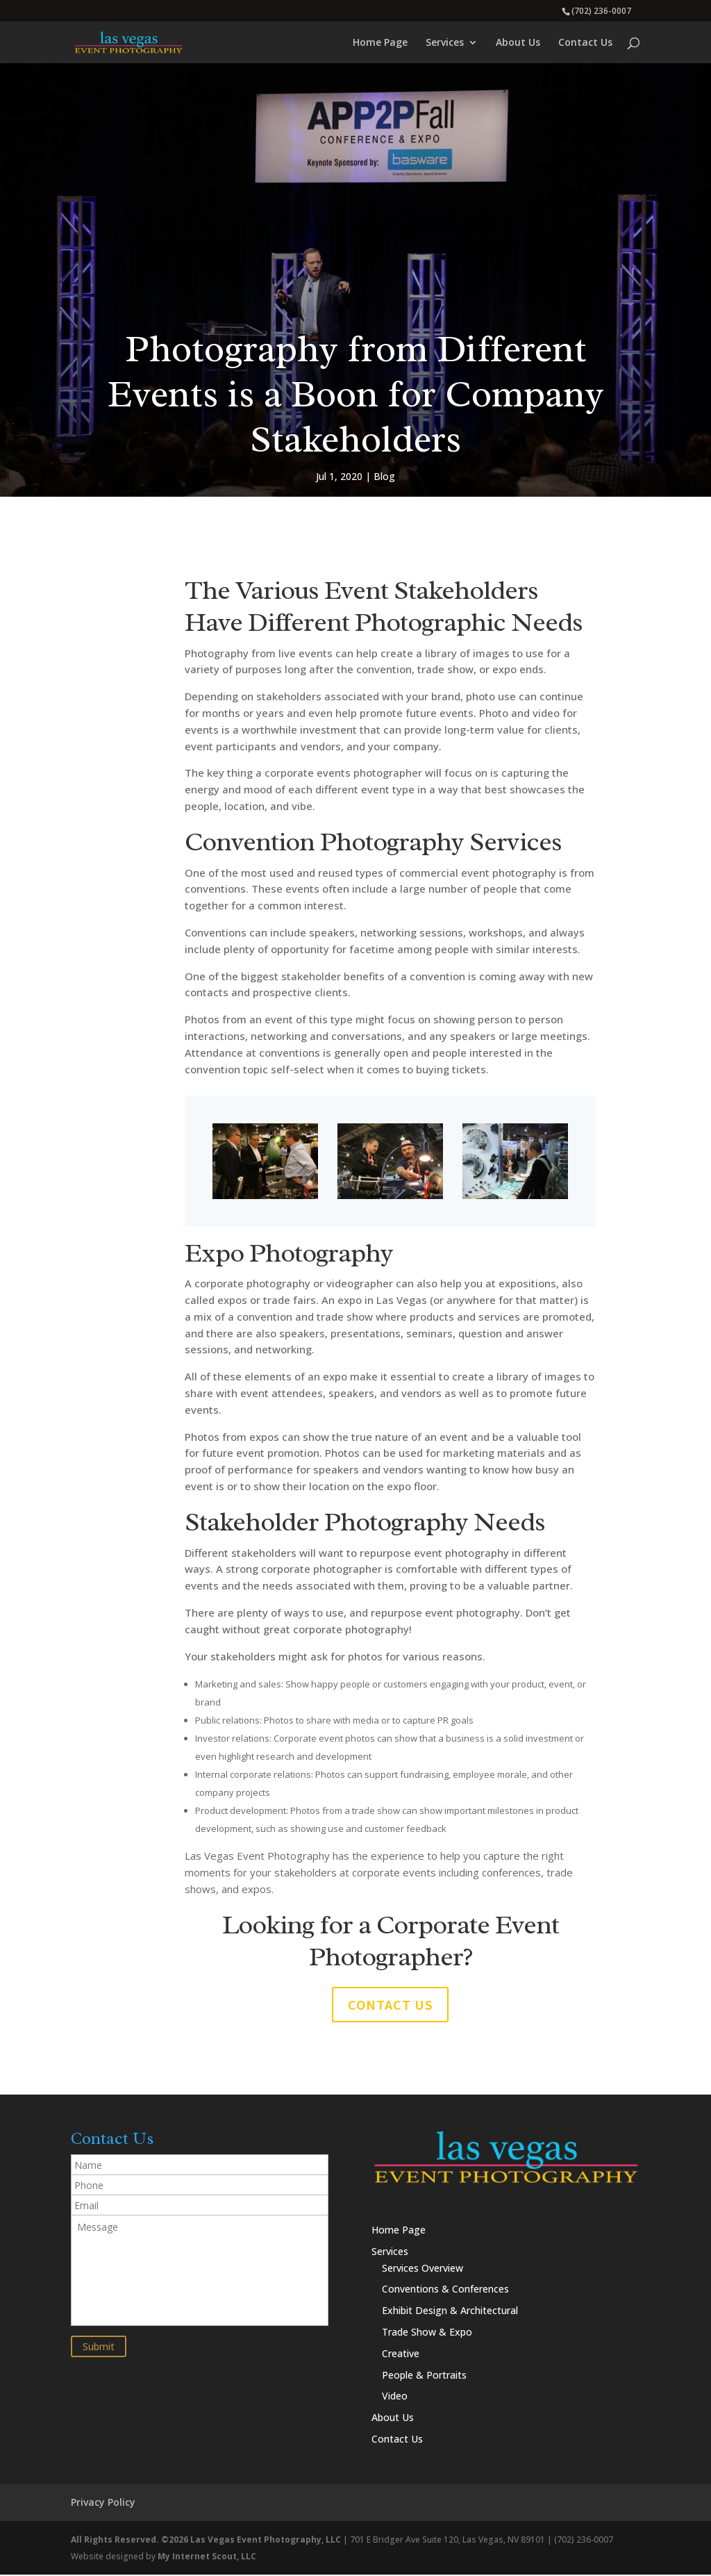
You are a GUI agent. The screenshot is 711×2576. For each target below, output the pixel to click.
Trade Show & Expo (427, 2333)
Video (395, 2397)
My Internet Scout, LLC (207, 2557)
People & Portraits (424, 2375)
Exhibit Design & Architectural (450, 2311)
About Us (518, 43)
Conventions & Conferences (445, 2290)
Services (445, 43)
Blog (384, 476)
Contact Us (585, 43)
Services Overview (422, 2268)
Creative (400, 2354)
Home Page (380, 43)
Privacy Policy (103, 2503)
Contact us (390, 2005)
